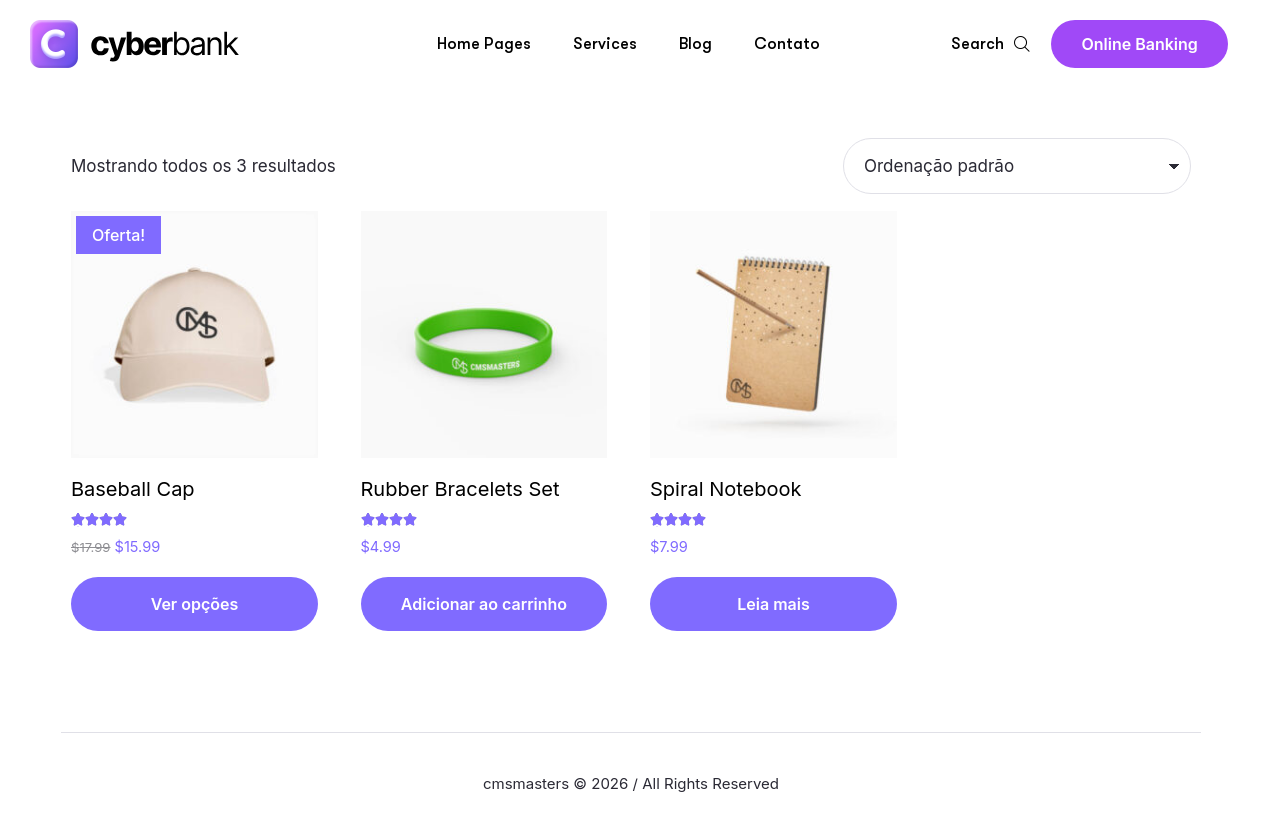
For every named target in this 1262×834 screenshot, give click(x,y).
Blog (695, 44)
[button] (1139, 44)
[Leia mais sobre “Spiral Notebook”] (773, 604)
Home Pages (484, 44)
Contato (787, 44)
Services (605, 44)
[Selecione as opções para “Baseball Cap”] (194, 604)
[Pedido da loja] (1017, 166)
